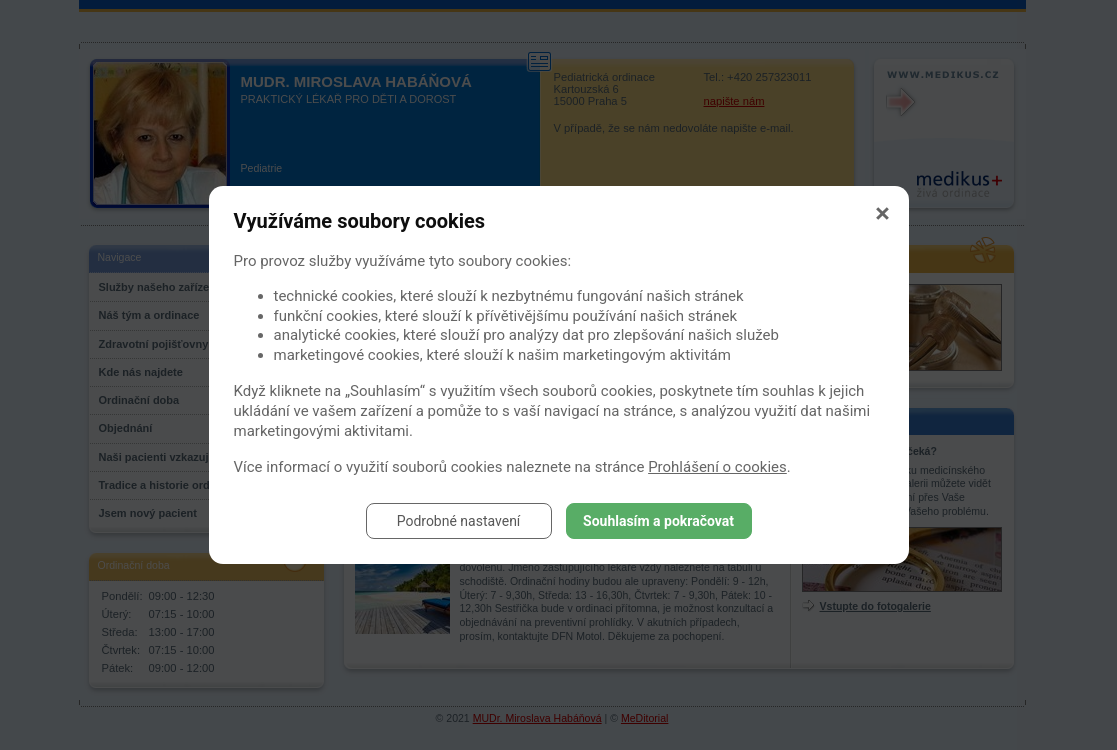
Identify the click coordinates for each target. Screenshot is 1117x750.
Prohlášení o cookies (717, 467)
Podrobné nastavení (459, 521)
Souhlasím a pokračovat (658, 521)
